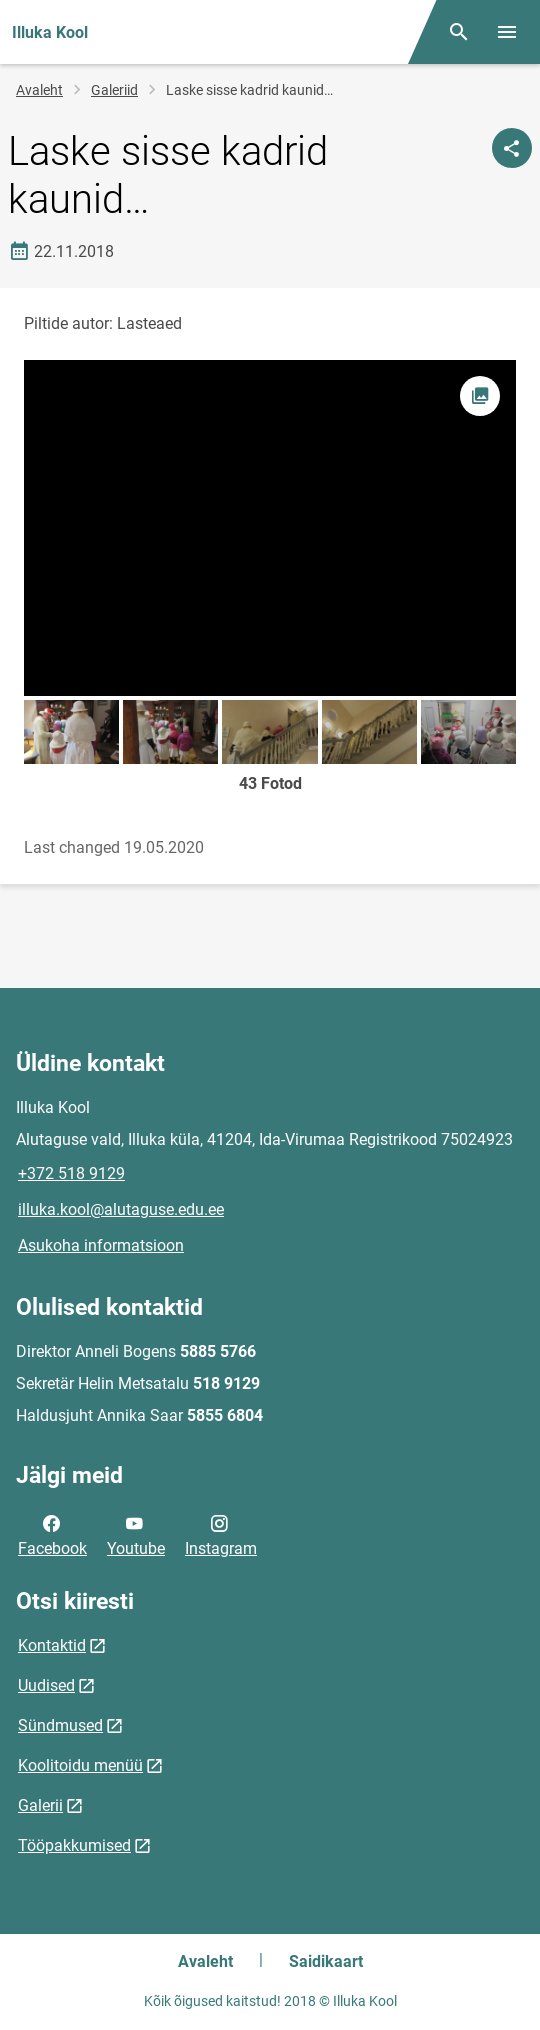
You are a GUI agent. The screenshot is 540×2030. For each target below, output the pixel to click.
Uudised (46, 1685)
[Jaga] (512, 148)
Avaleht (39, 90)
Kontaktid (52, 1645)
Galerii (40, 1805)
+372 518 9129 (71, 1173)
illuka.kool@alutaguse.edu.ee (121, 1209)
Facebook (52, 1534)
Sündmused (60, 1725)
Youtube (136, 1534)
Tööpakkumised (74, 1845)
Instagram (221, 1534)
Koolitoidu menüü (80, 1765)
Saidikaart (326, 1961)
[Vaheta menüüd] (507, 32)
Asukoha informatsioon (101, 1245)
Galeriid (114, 90)
